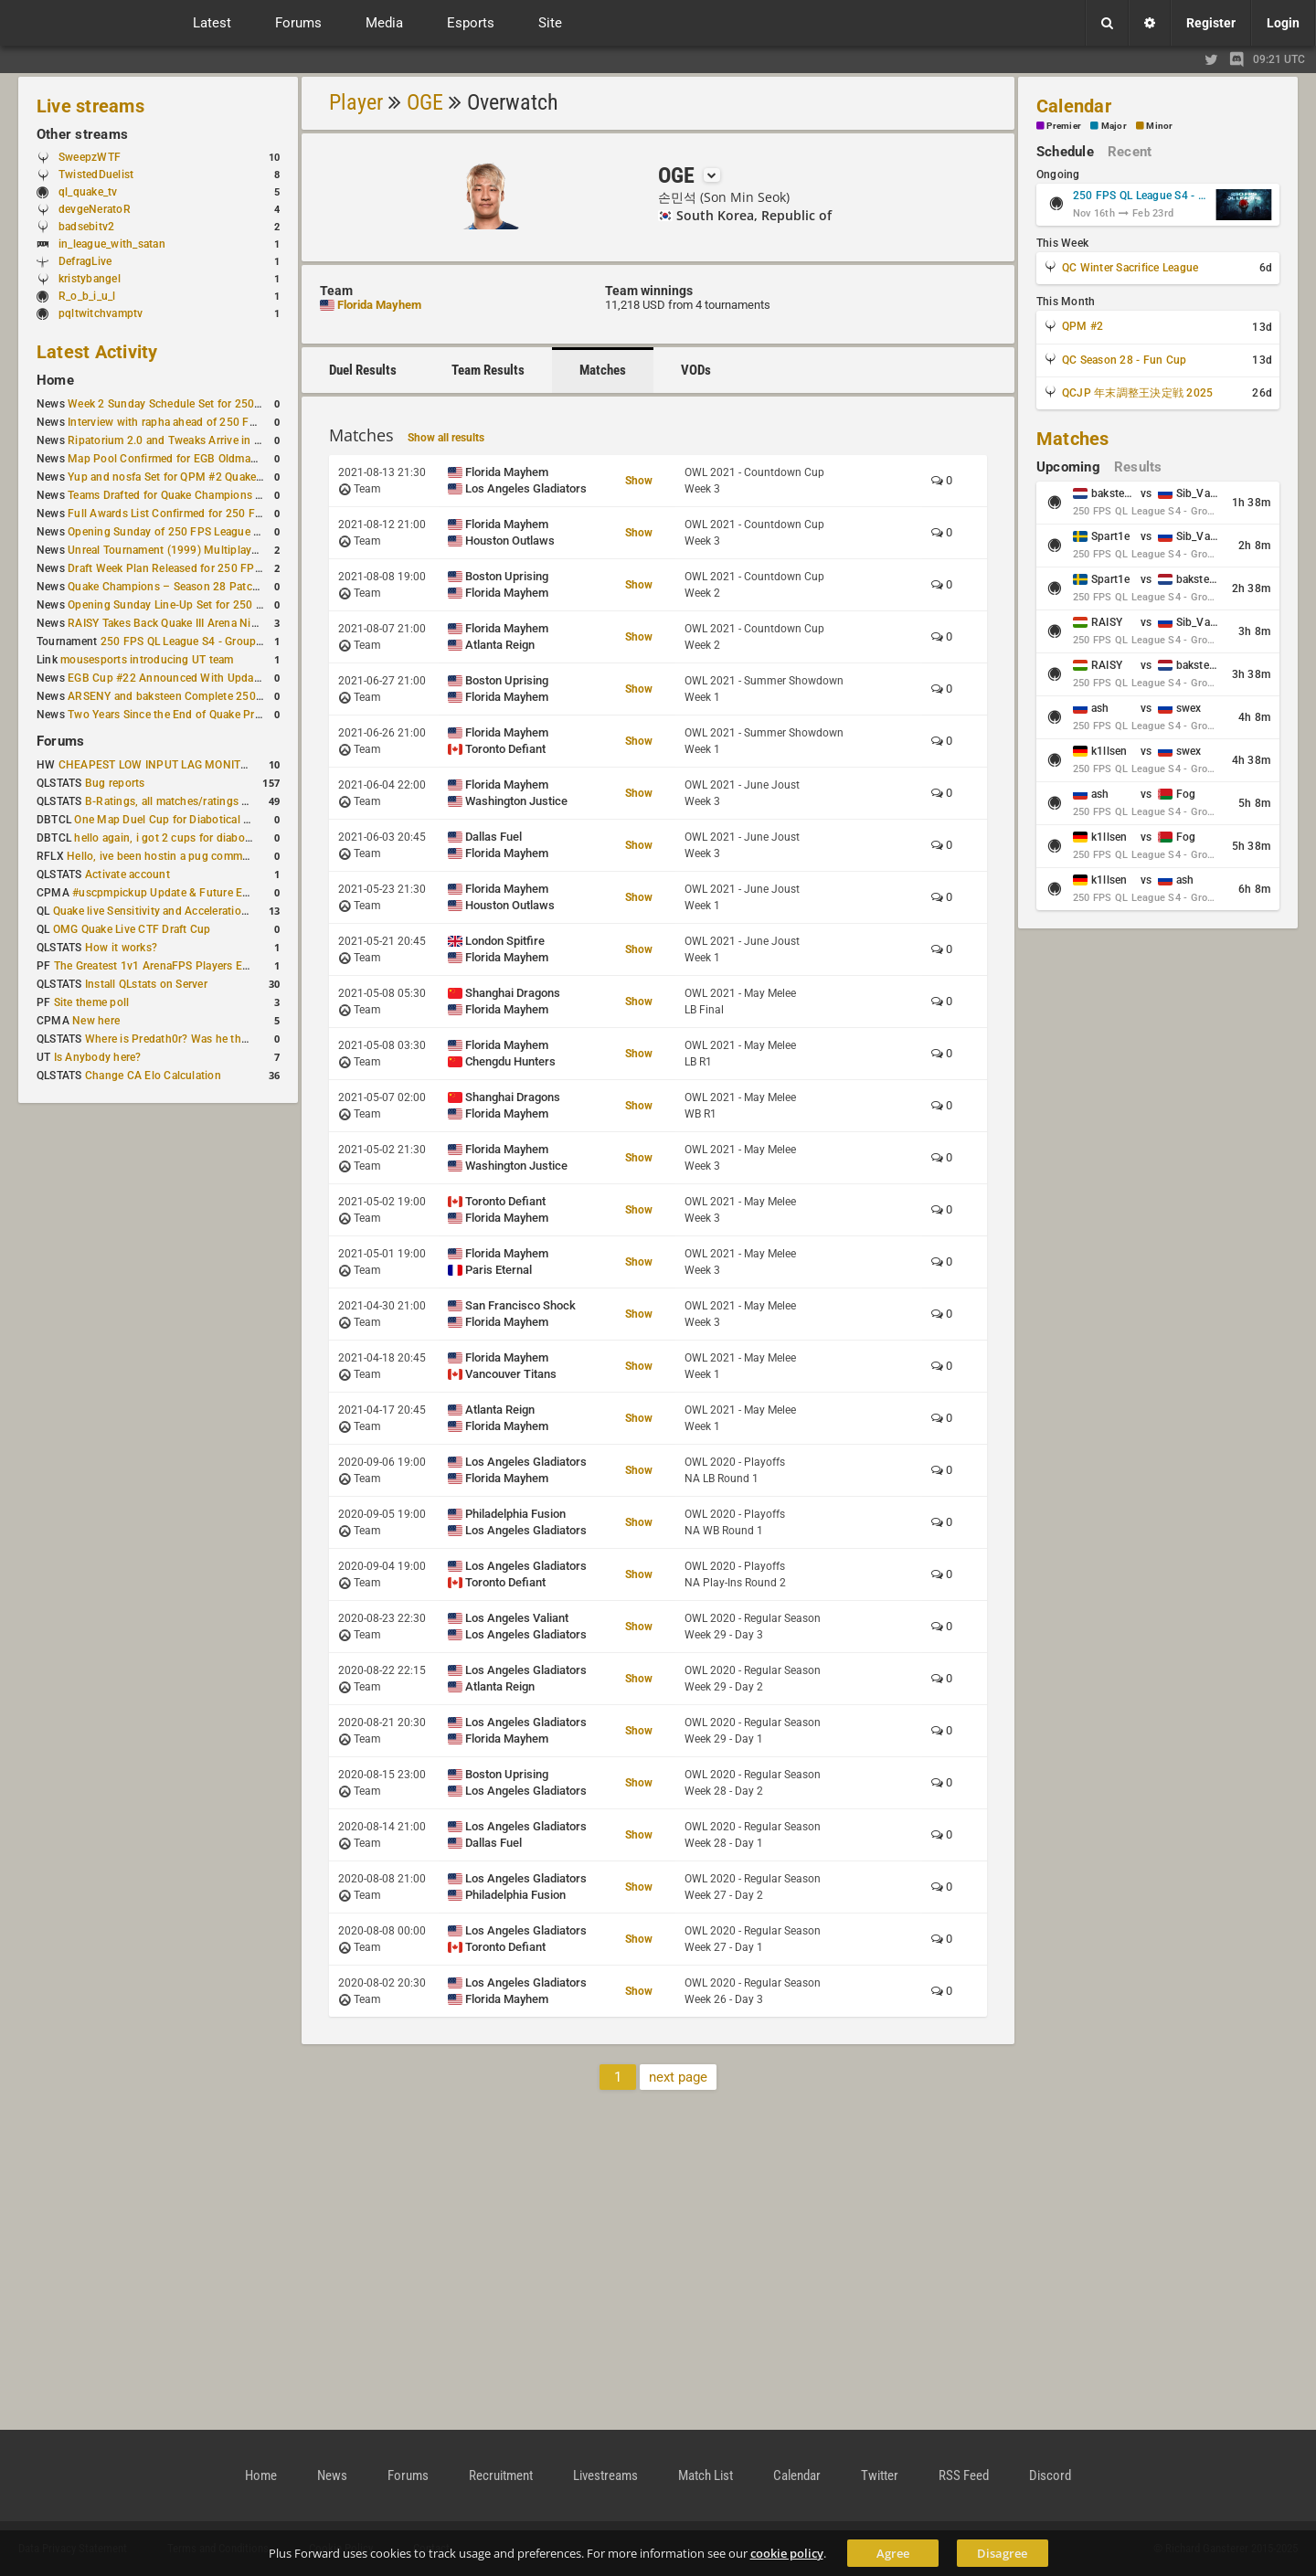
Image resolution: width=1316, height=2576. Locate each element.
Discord (1050, 2475)
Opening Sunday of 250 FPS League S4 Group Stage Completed (229, 531)
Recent (1130, 151)
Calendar (1073, 106)
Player (356, 102)
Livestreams (605, 2475)
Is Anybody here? (98, 1057)
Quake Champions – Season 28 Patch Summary (188, 586)
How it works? (121, 947)
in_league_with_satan (111, 244)
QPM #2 (1082, 326)
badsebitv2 (86, 226)
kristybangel (89, 278)
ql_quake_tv (88, 192)
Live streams (90, 106)
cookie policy (786, 2553)
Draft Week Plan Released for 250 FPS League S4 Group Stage (225, 568)
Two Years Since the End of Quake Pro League (184, 714)
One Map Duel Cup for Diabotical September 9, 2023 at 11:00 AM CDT (252, 819)
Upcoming (1068, 467)
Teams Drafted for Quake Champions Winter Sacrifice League (221, 495)
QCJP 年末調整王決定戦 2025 (1137, 393)
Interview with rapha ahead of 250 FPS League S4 (193, 422)
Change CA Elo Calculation (153, 1075)
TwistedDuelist (95, 174)
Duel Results (363, 370)
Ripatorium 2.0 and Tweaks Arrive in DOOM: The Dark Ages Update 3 (241, 440)
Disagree (1002, 2553)
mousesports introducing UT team (146, 659)
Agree (892, 2553)
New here (96, 1020)
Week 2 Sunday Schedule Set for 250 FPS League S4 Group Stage (233, 404)
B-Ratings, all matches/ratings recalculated (193, 801)
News (332, 2475)
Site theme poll (92, 1002)
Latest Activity (97, 352)
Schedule (1065, 151)
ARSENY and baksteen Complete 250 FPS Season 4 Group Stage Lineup (249, 696)
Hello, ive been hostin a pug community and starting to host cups (232, 856)
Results (1138, 467)
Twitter (879, 2475)
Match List (705, 2475)
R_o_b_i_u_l (87, 296)
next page (678, 2077)
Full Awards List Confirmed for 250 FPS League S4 (196, 513)
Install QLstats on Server (146, 984)
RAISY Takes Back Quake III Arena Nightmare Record (200, 623)
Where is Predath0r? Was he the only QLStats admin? (219, 1039)
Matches (602, 370)
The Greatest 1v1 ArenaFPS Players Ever (156, 965)
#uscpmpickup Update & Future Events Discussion (200, 892)
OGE (425, 102)
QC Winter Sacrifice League (1130, 267)
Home (55, 380)
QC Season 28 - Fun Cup (1124, 360)
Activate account (127, 874)
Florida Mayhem (379, 305)
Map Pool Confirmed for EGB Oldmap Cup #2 (182, 458)
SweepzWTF (89, 157)
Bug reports (115, 783)
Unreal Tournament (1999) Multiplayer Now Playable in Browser (229, 550)
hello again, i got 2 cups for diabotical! (171, 838)
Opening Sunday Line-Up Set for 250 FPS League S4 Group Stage (232, 605)
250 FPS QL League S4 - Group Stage (194, 641)
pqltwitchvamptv (100, 313)
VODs (696, 370)
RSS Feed (964, 2475)
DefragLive (84, 261)
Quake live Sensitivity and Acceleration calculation (179, 911)
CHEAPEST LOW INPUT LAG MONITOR (157, 764)
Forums (60, 741)
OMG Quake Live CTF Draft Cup (132, 929)
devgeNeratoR (94, 209)
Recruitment (501, 2475)
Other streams (82, 134)
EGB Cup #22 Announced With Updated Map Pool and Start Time (233, 678)
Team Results (488, 370)
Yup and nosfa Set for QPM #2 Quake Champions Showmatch (223, 477)
